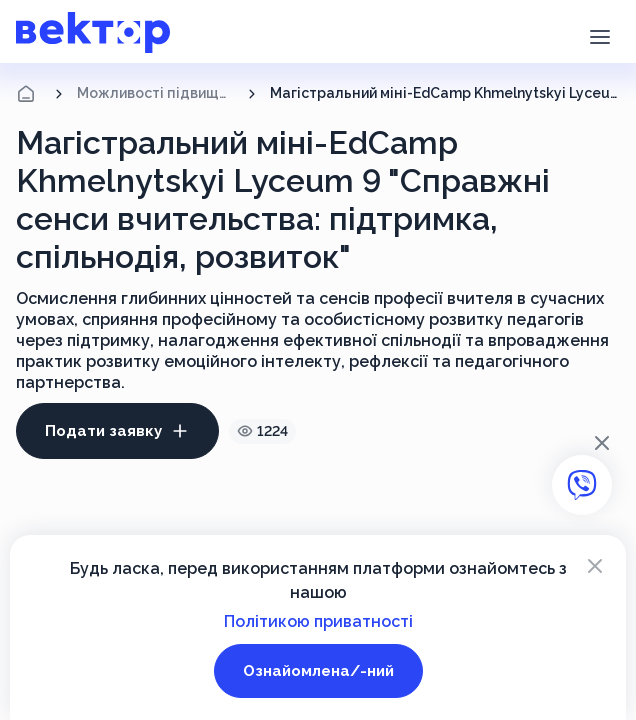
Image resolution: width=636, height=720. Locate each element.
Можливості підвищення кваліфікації (155, 93)
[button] (599, 35)
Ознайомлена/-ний (318, 671)
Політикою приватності (318, 621)
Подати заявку (117, 431)
